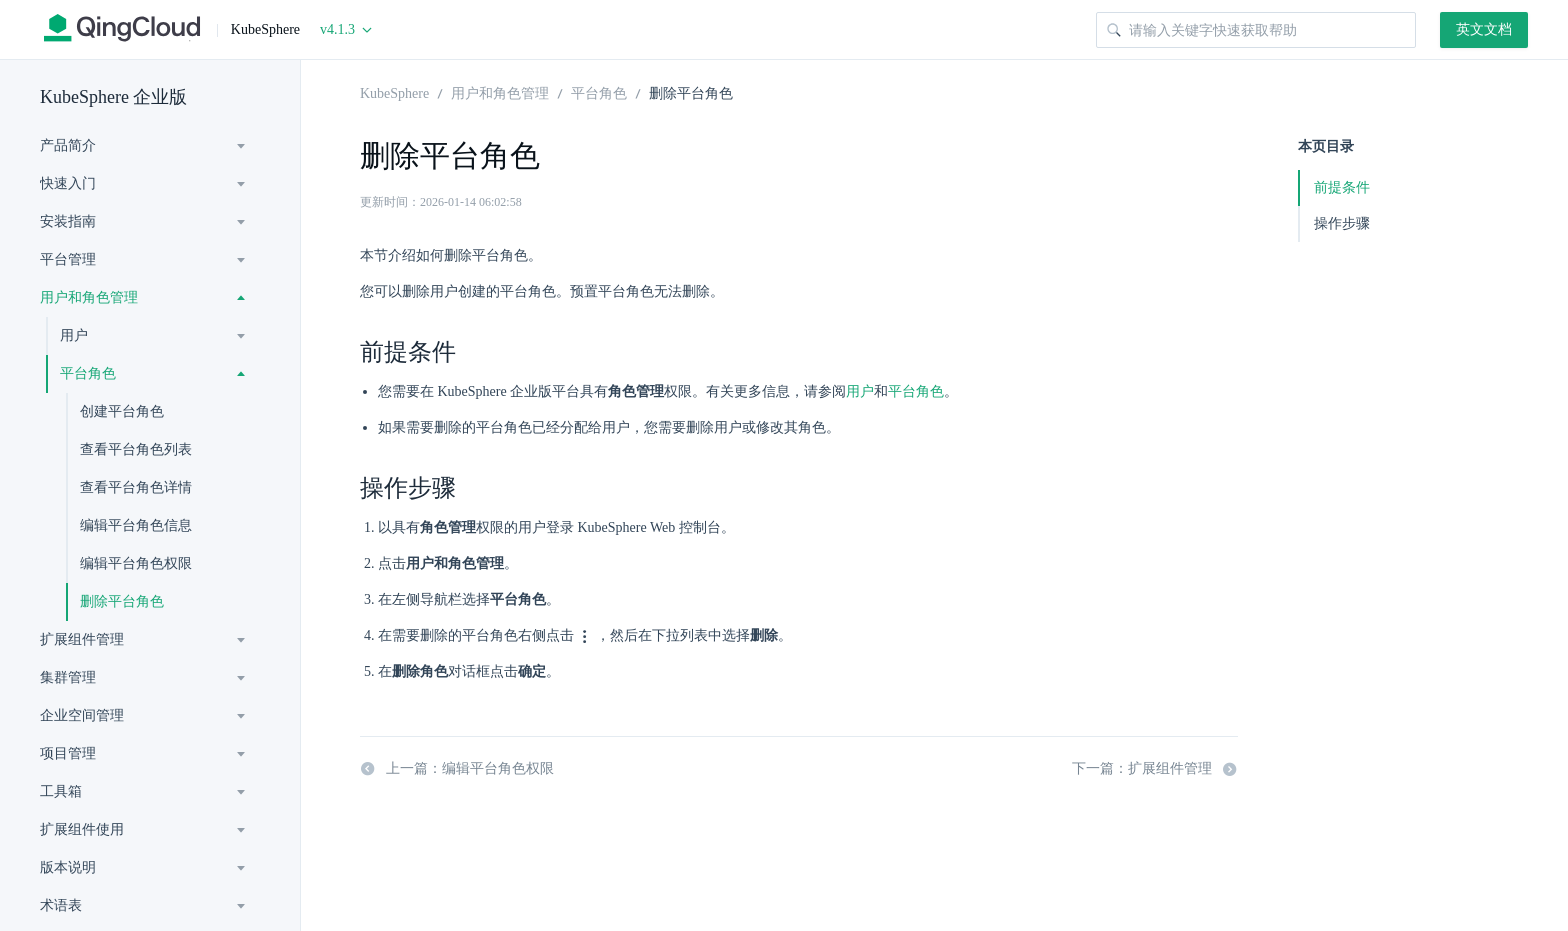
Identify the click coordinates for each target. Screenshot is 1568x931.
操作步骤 (1342, 223)
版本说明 (68, 867)
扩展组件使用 (82, 829)
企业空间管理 (82, 715)
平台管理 (68, 259)
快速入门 (68, 183)
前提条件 (1342, 187)
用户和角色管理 (89, 297)
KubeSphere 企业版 (113, 97)
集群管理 (68, 677)
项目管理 (68, 753)
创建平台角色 (122, 411)
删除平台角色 (122, 601)
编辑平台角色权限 (136, 563)
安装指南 (68, 221)
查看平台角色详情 (136, 487)
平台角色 (88, 373)
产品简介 (68, 145)
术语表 (61, 905)
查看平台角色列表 (136, 449)
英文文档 (1484, 29)
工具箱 (61, 791)
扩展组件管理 (82, 639)
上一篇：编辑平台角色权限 (457, 769)
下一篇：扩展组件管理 (1155, 769)
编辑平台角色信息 (136, 525)
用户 (74, 335)
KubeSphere (394, 92)
